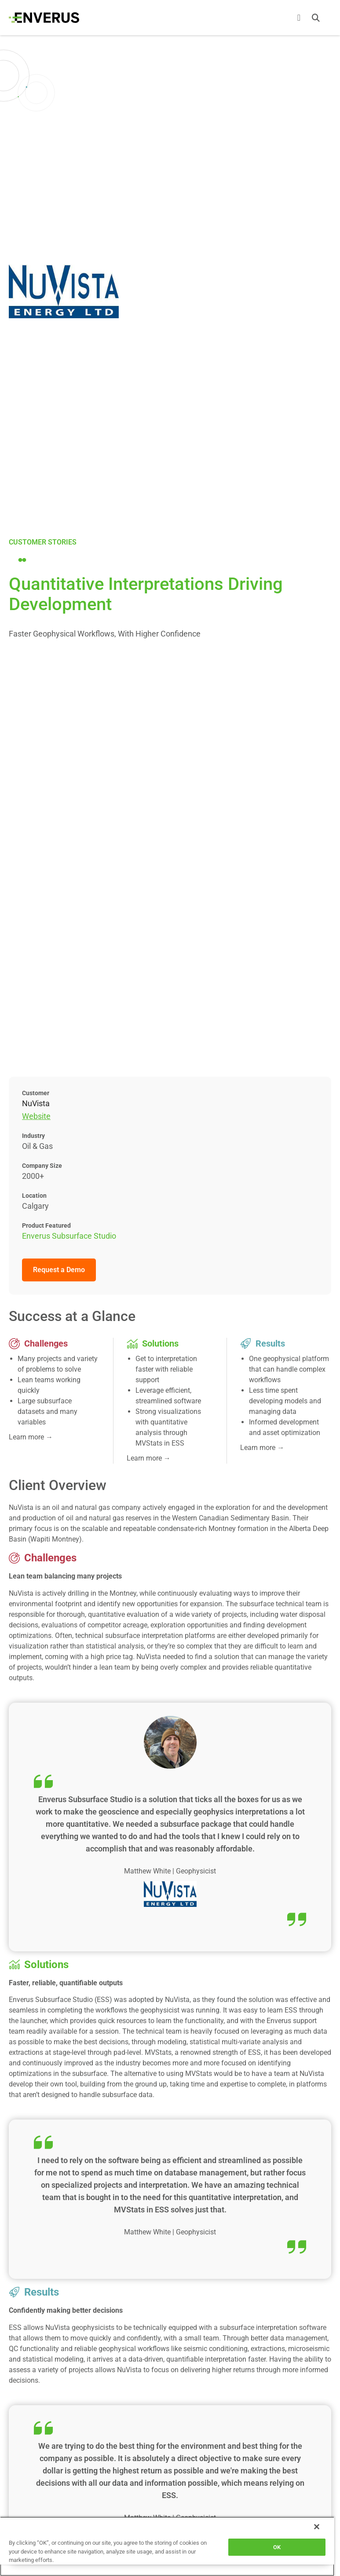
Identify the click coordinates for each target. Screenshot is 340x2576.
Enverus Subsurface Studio (69, 1235)
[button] (315, 17)
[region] (167, 2546)
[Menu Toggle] (298, 17)
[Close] (316, 2526)
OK (277, 2547)
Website (36, 1116)
